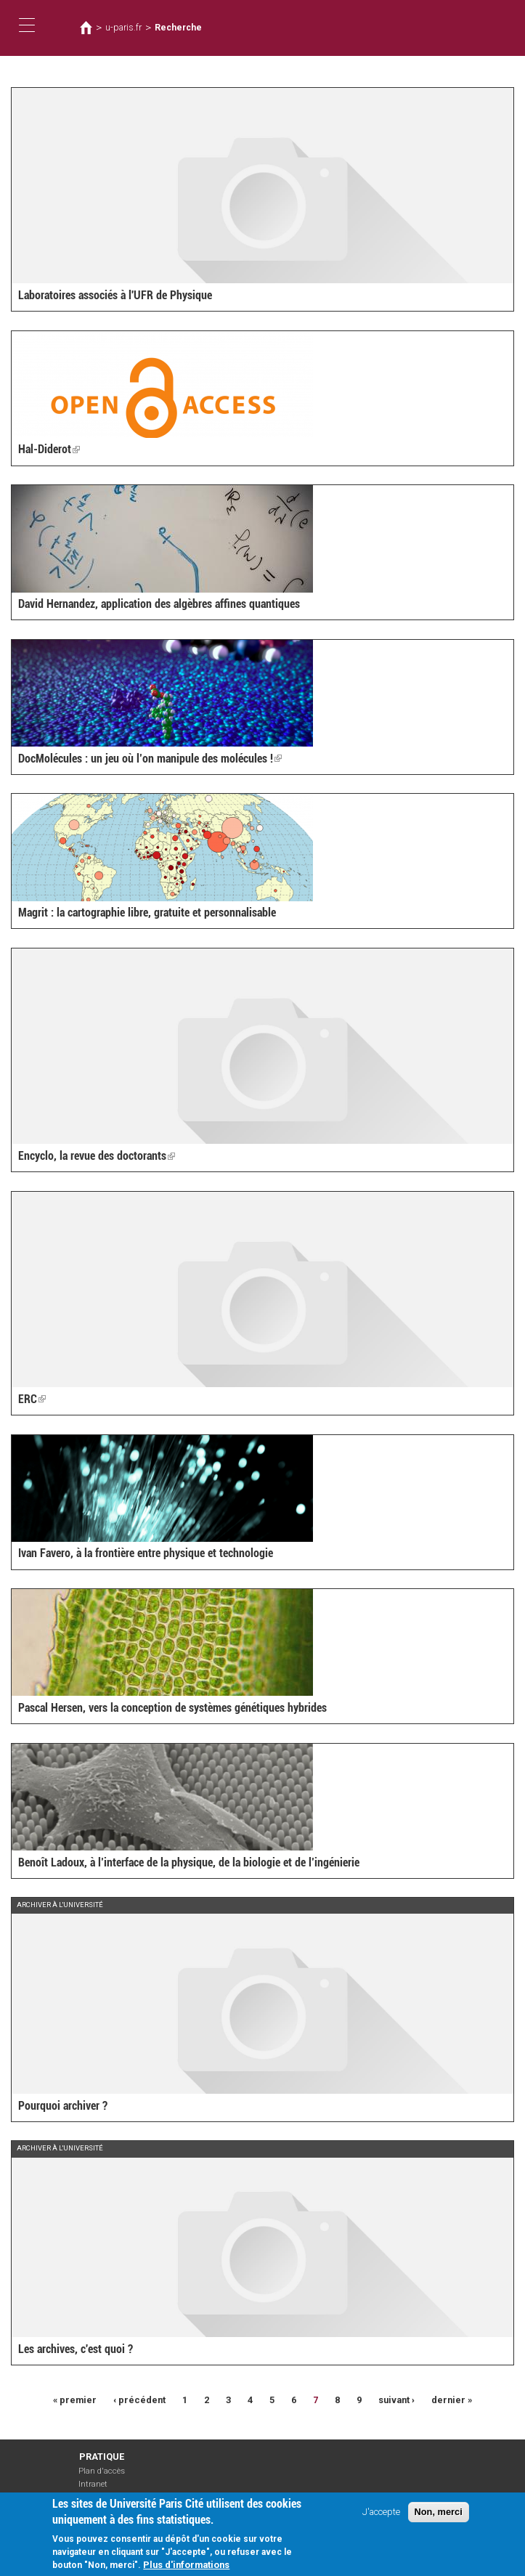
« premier (75, 2399)
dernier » (451, 2399)
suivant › (396, 2399)
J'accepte (381, 2515)
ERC (32, 1399)
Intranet (92, 2484)
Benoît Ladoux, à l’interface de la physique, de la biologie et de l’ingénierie (188, 1862)
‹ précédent (139, 2399)
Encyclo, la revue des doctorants (96, 1156)
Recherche (178, 28)
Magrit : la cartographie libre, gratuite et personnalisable (147, 912)
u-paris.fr (123, 28)
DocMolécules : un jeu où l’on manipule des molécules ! (150, 758)
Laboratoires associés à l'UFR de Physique (115, 295)
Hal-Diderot (49, 449)
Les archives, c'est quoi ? (75, 2349)
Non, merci (439, 2515)
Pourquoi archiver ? (62, 2106)
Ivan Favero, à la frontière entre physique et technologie (145, 1553)
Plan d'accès (101, 2471)
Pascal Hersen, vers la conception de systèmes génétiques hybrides (172, 1708)
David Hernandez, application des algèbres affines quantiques (159, 604)
